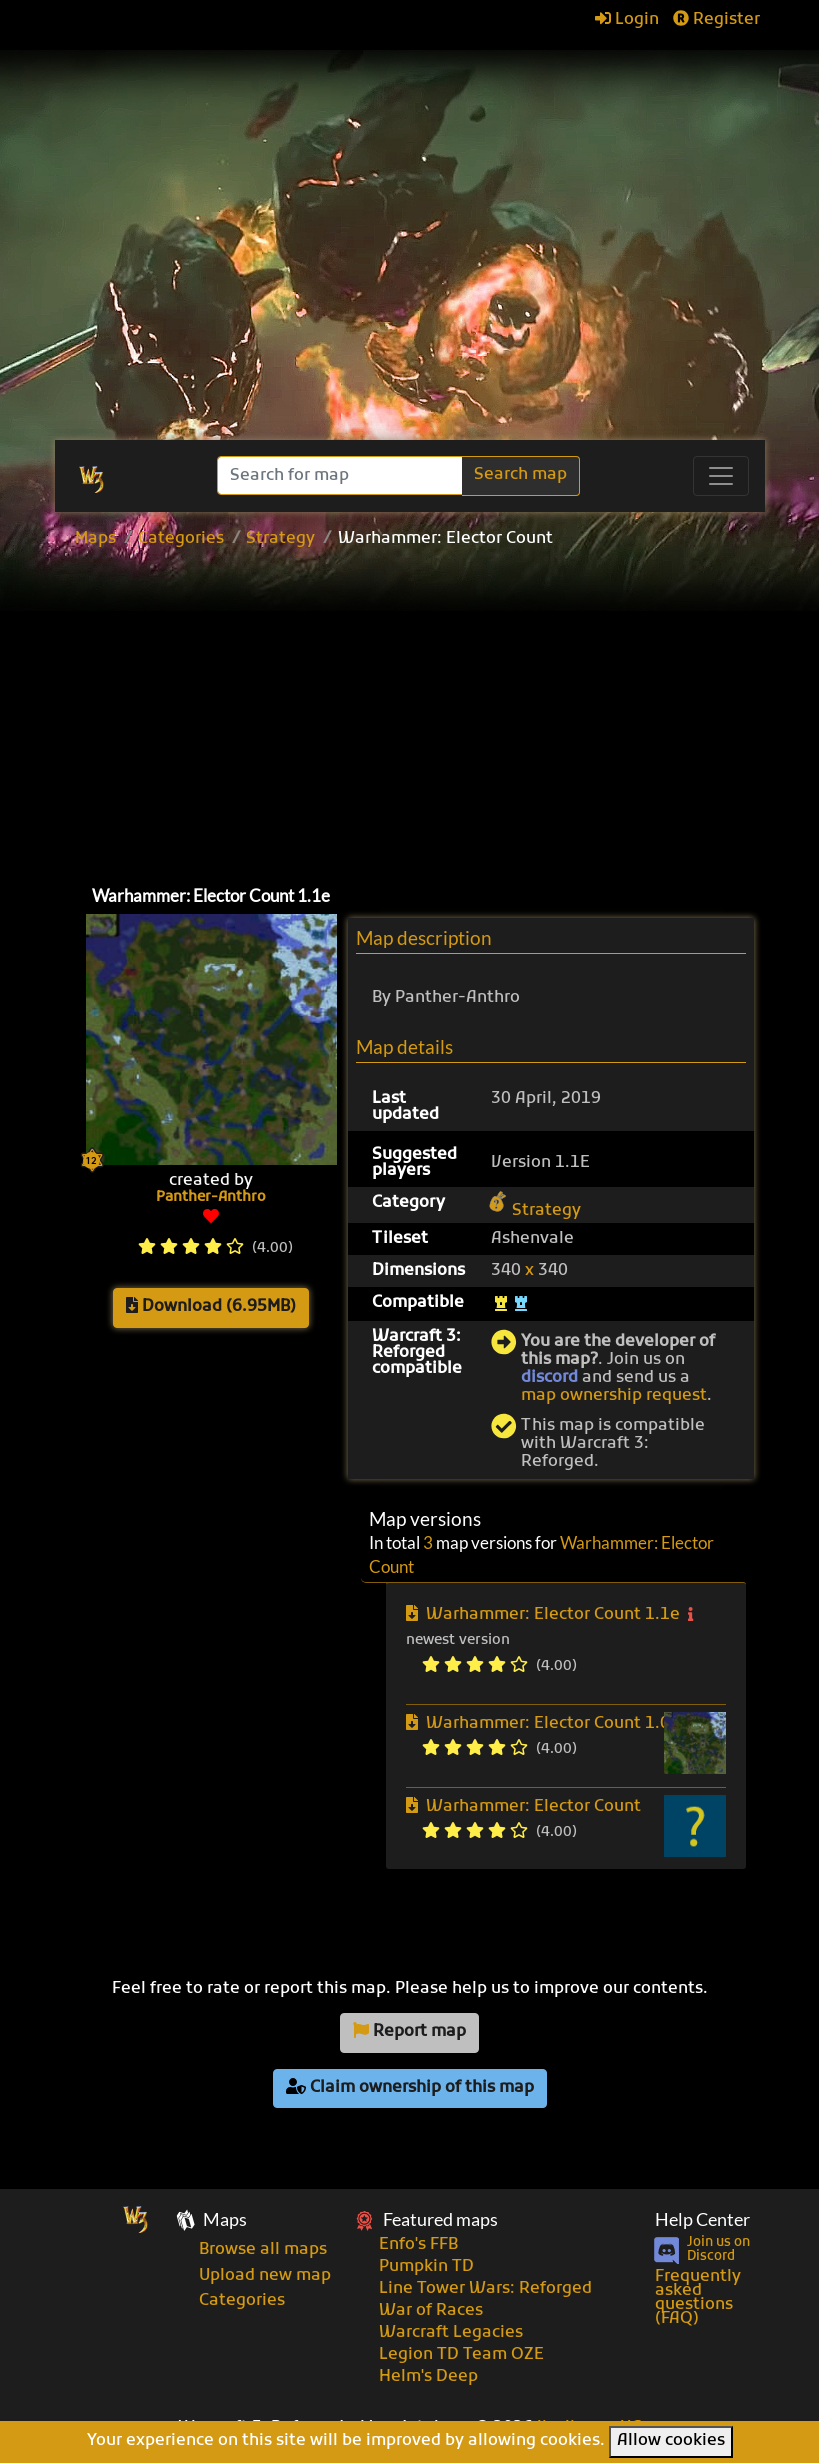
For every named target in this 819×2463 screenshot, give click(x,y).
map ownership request (614, 1396)
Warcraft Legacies (451, 2333)
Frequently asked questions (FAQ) (698, 2298)
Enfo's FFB (418, 2245)
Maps (95, 539)
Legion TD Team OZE (461, 2355)
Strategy (280, 539)
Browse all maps (263, 2250)
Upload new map (265, 2276)
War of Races (431, 2311)
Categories (181, 539)
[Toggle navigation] (721, 476)
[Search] (341, 475)
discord (549, 1378)
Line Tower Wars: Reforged (485, 2289)
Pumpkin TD (426, 2267)
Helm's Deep (428, 2377)
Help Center (702, 2219)
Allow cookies (671, 2441)
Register (716, 20)
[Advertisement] (438, 712)
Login (627, 20)
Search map (520, 475)
